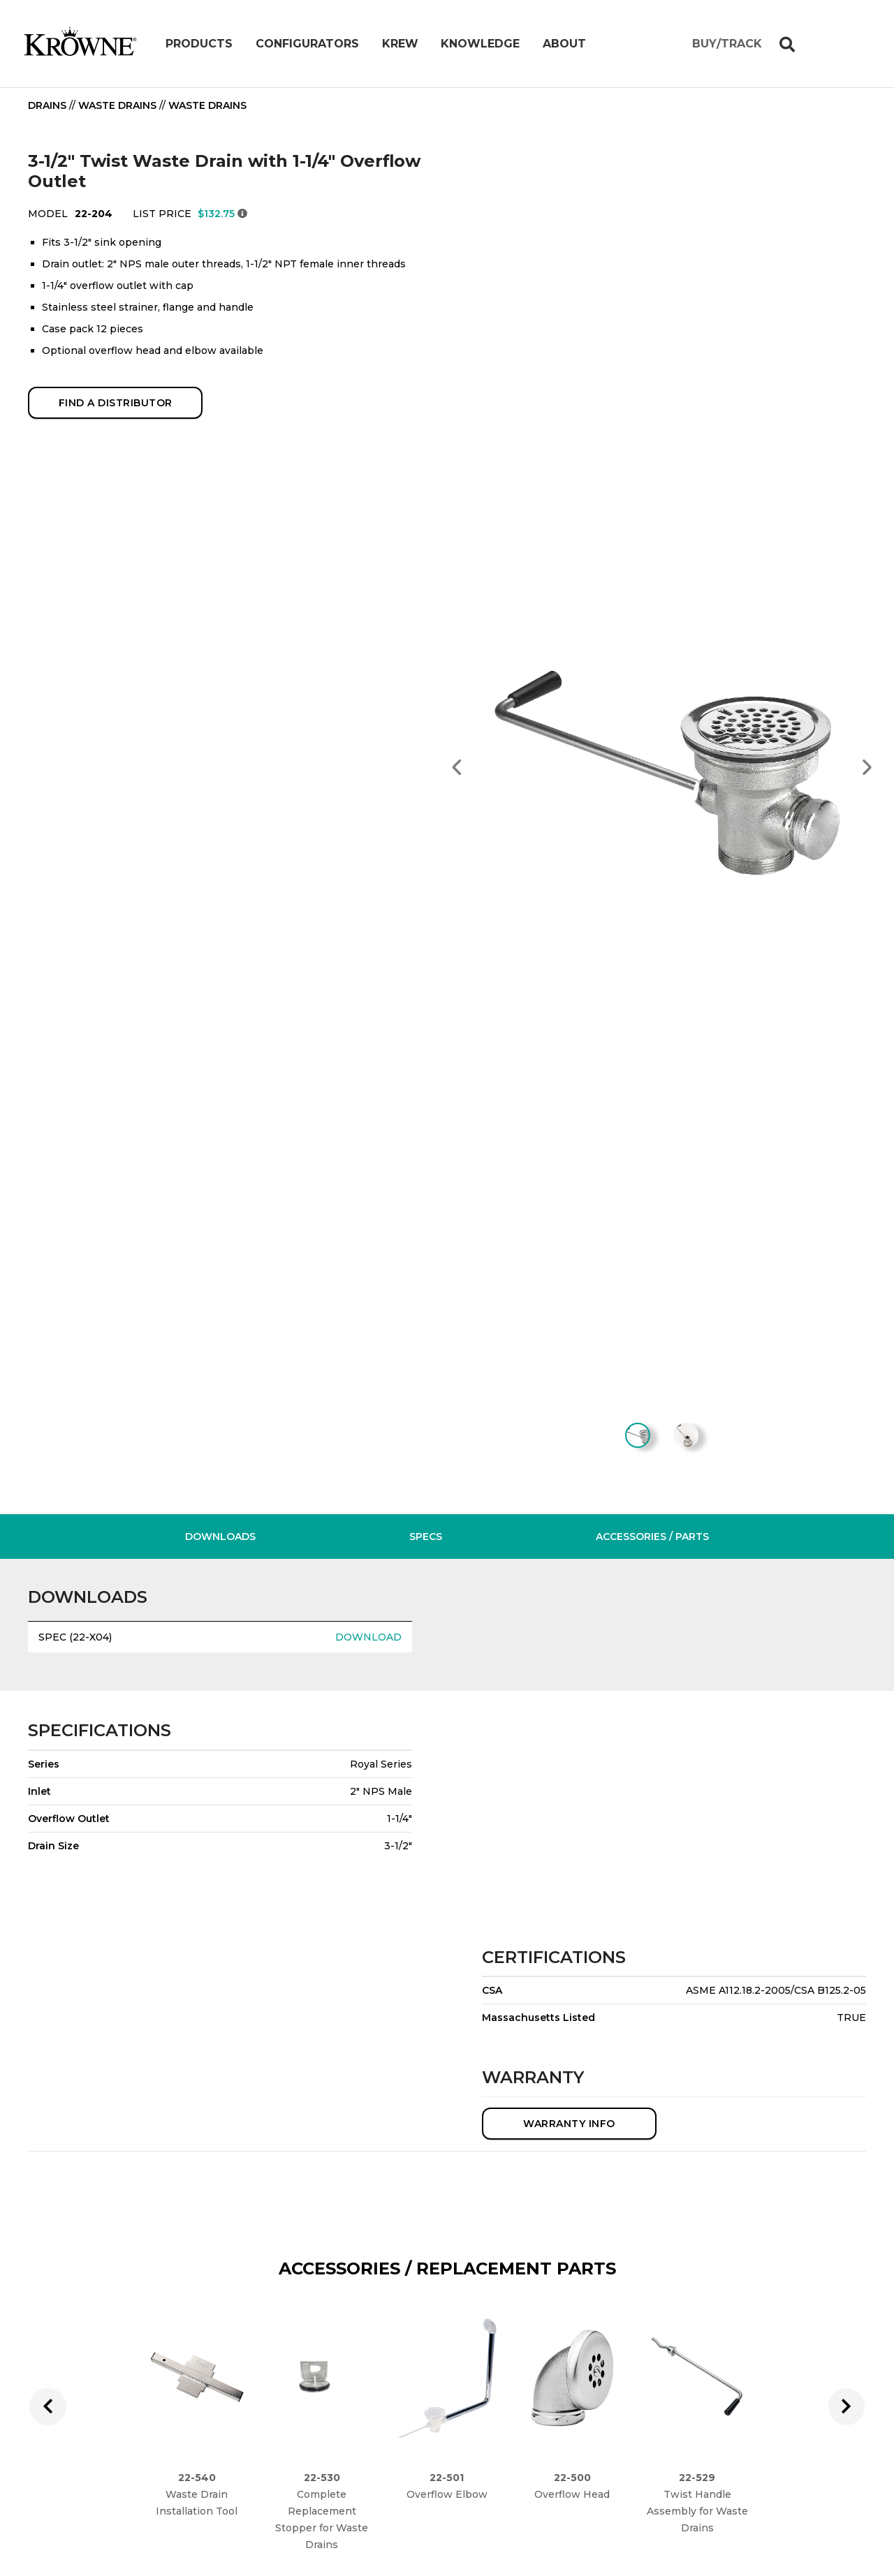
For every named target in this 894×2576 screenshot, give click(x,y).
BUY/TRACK (727, 43)
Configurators (307, 43)
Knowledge (480, 43)
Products (199, 43)
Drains (47, 105)
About (564, 43)
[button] (457, 767)
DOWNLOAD (368, 1647)
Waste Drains (117, 105)
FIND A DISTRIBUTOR (116, 403)
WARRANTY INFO (569, 2133)
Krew (400, 43)
